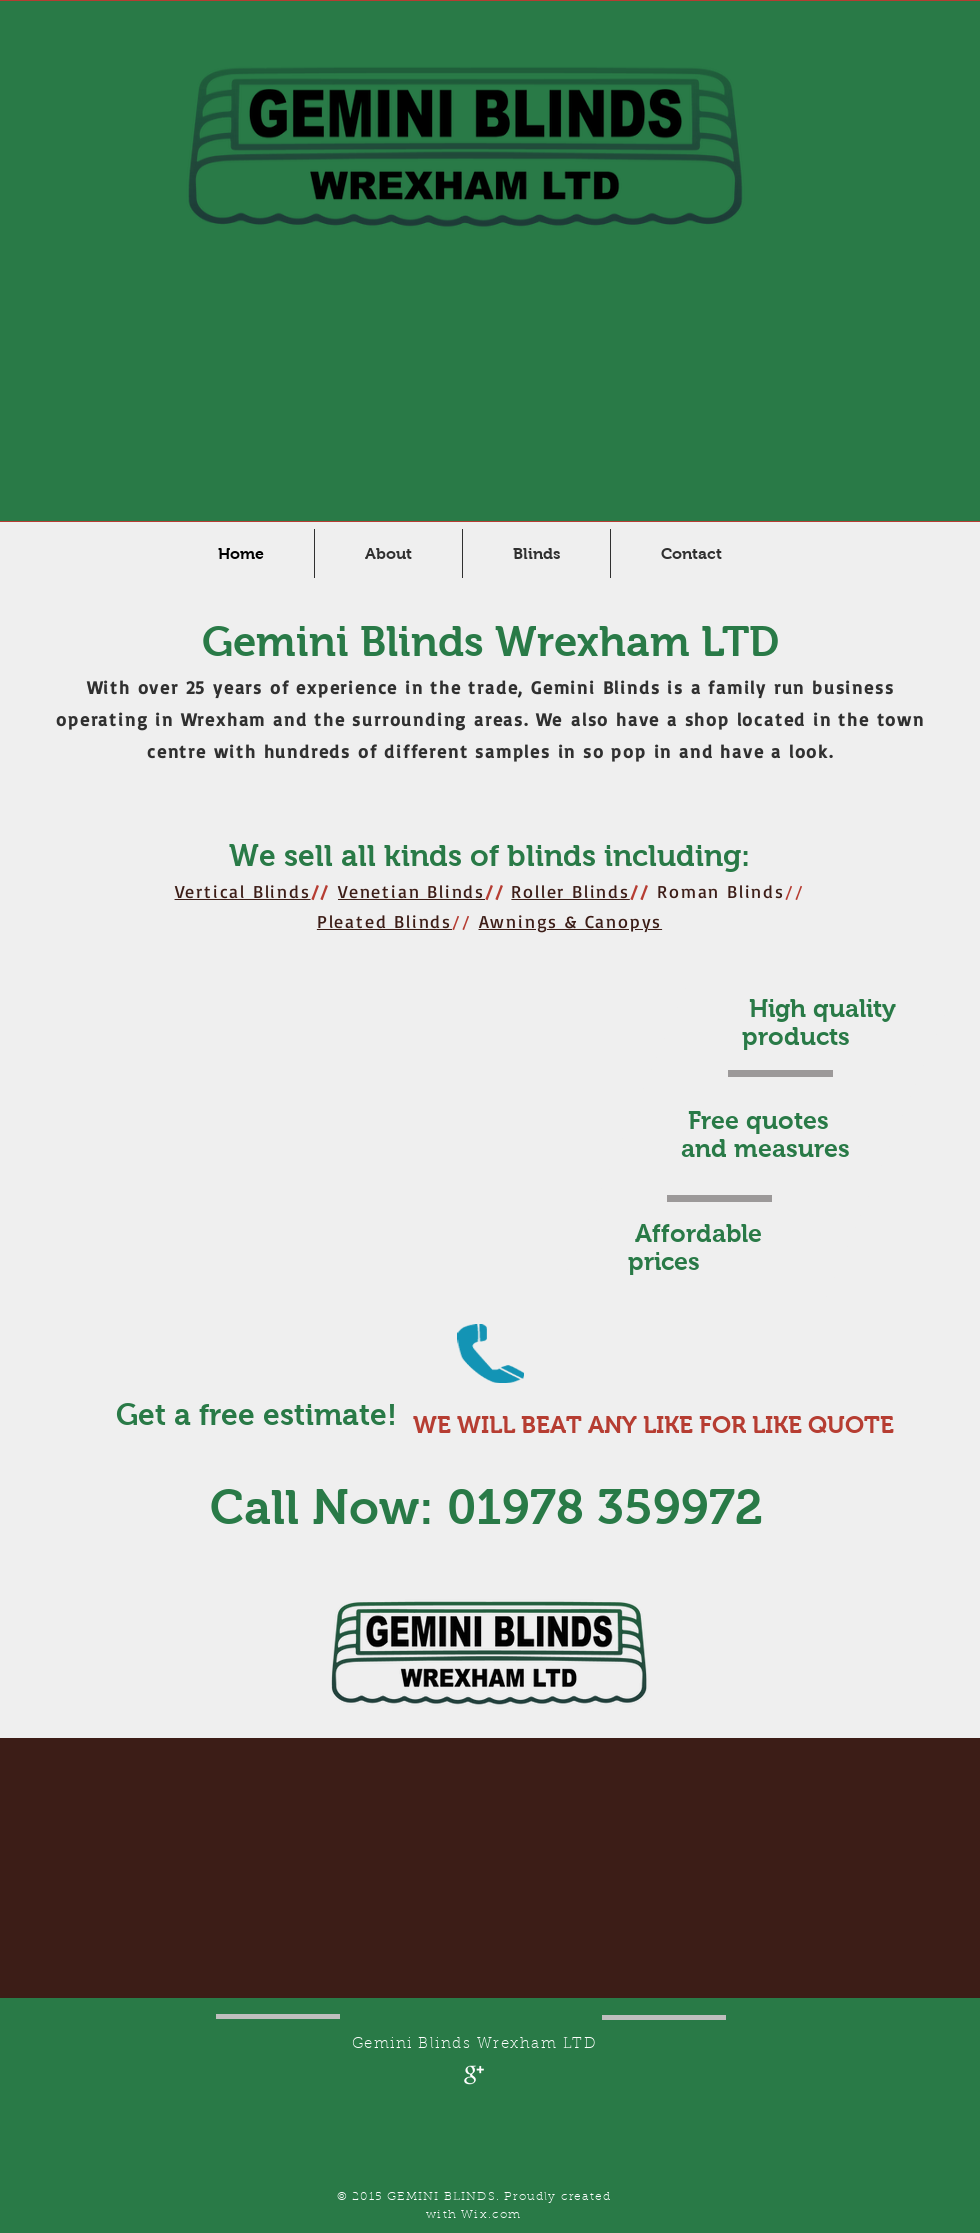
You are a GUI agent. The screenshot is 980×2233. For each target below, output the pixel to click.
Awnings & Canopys (571, 921)
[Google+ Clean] (474, 2075)
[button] (536, 553)
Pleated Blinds (384, 921)
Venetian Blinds (411, 891)
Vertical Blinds (243, 891)
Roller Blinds (570, 891)
